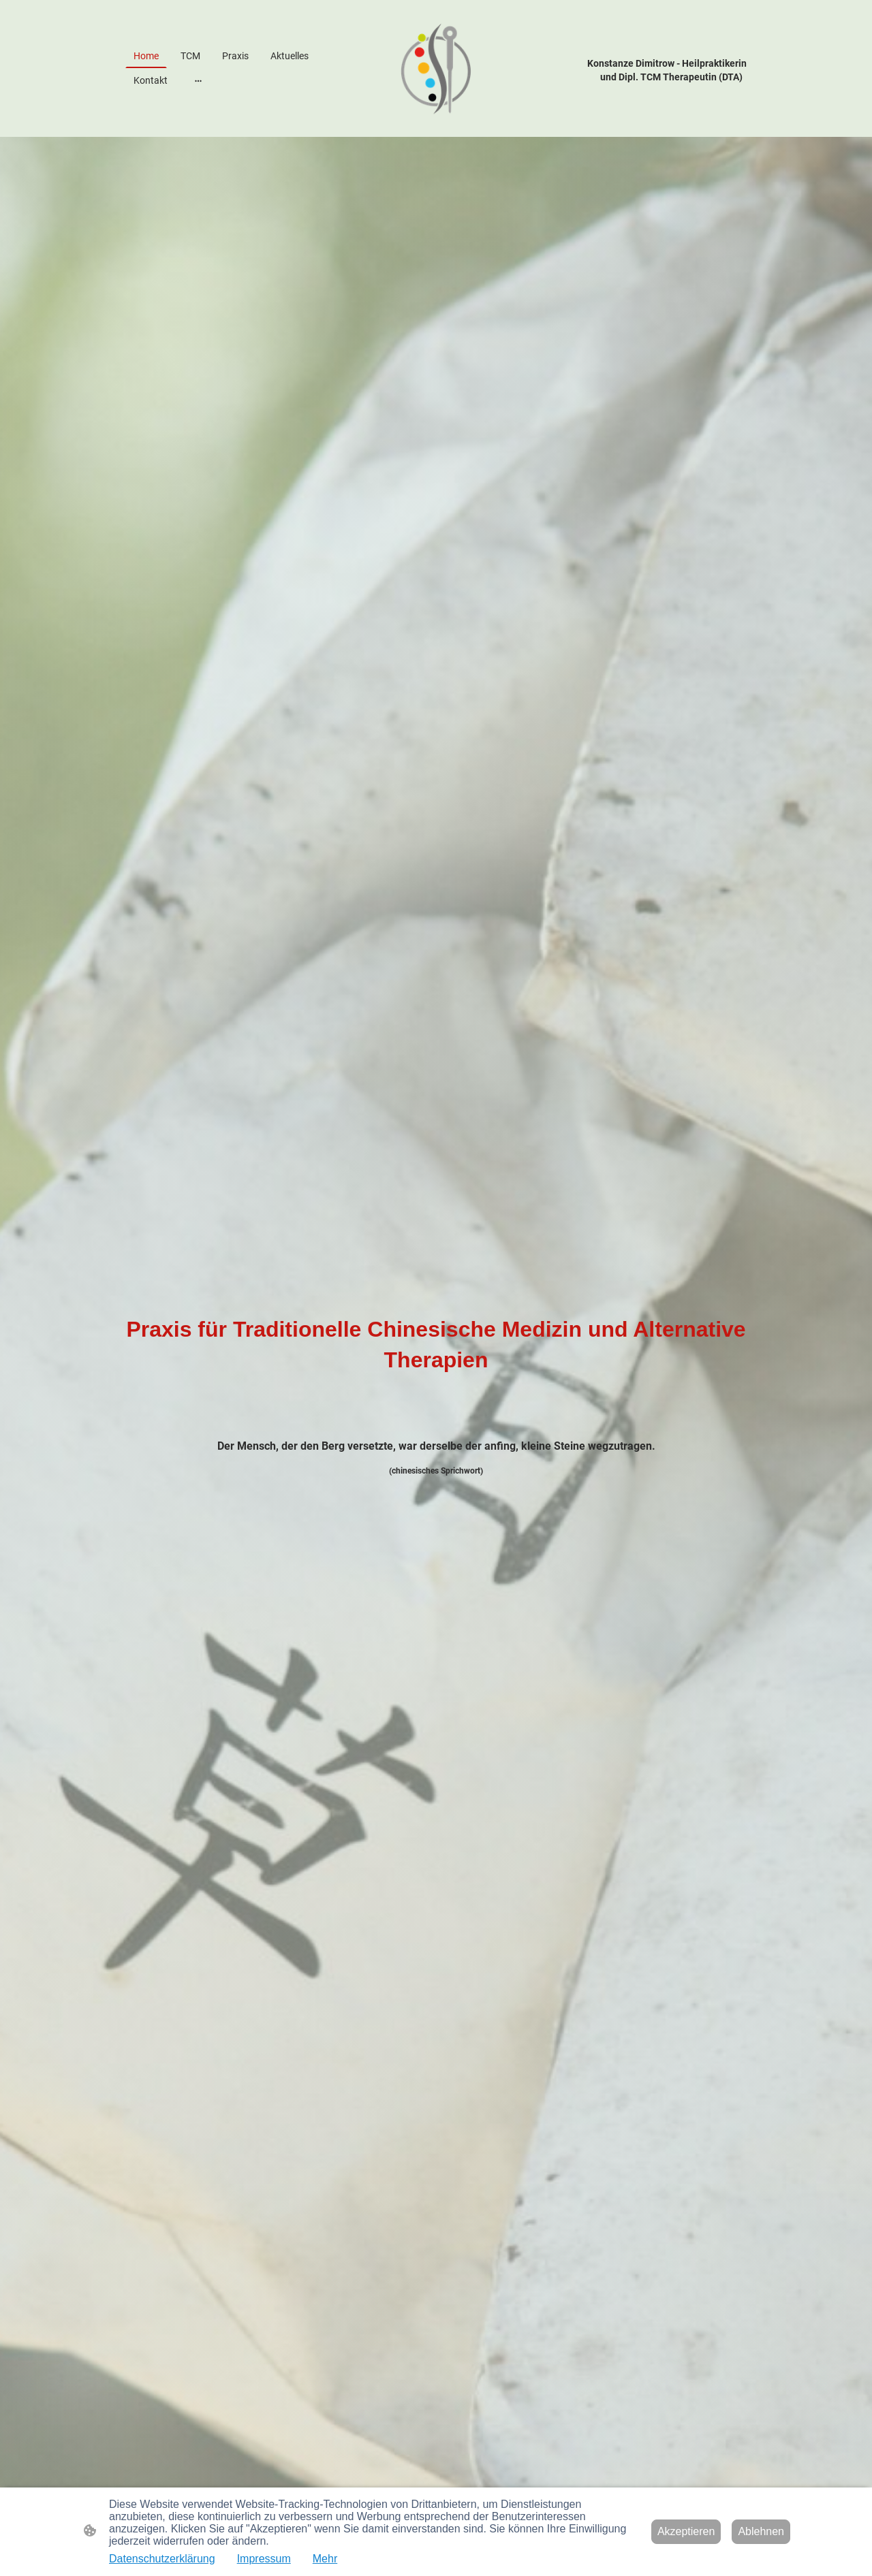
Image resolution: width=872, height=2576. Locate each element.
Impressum (264, 2558)
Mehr (325, 2558)
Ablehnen (761, 2531)
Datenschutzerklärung (162, 2558)
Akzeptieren (686, 2531)
